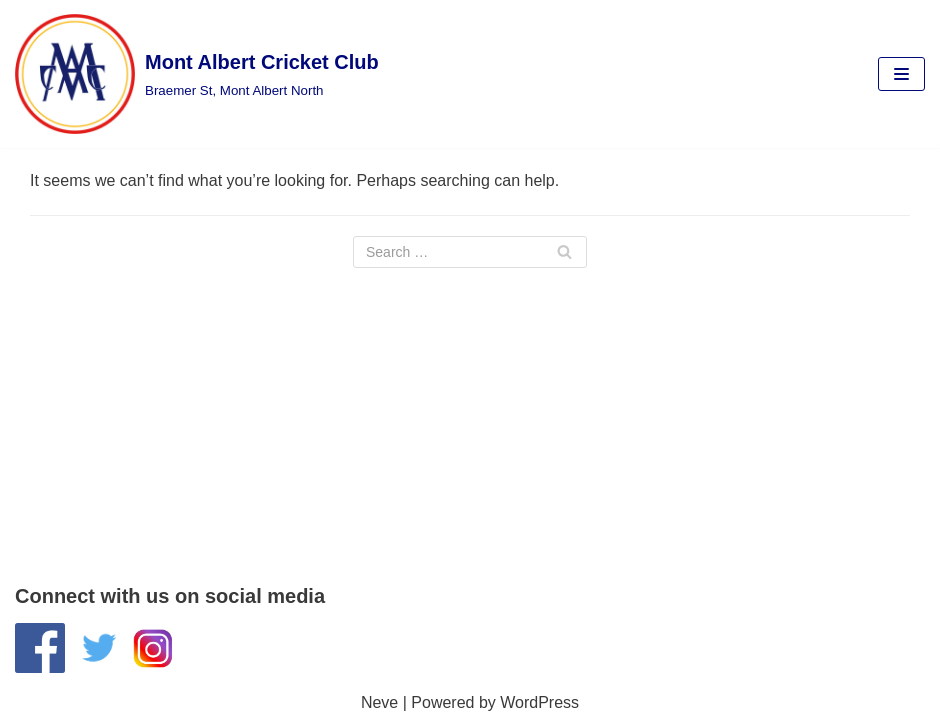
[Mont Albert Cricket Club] (197, 74)
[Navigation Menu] (901, 74)
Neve (379, 702)
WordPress (539, 702)
